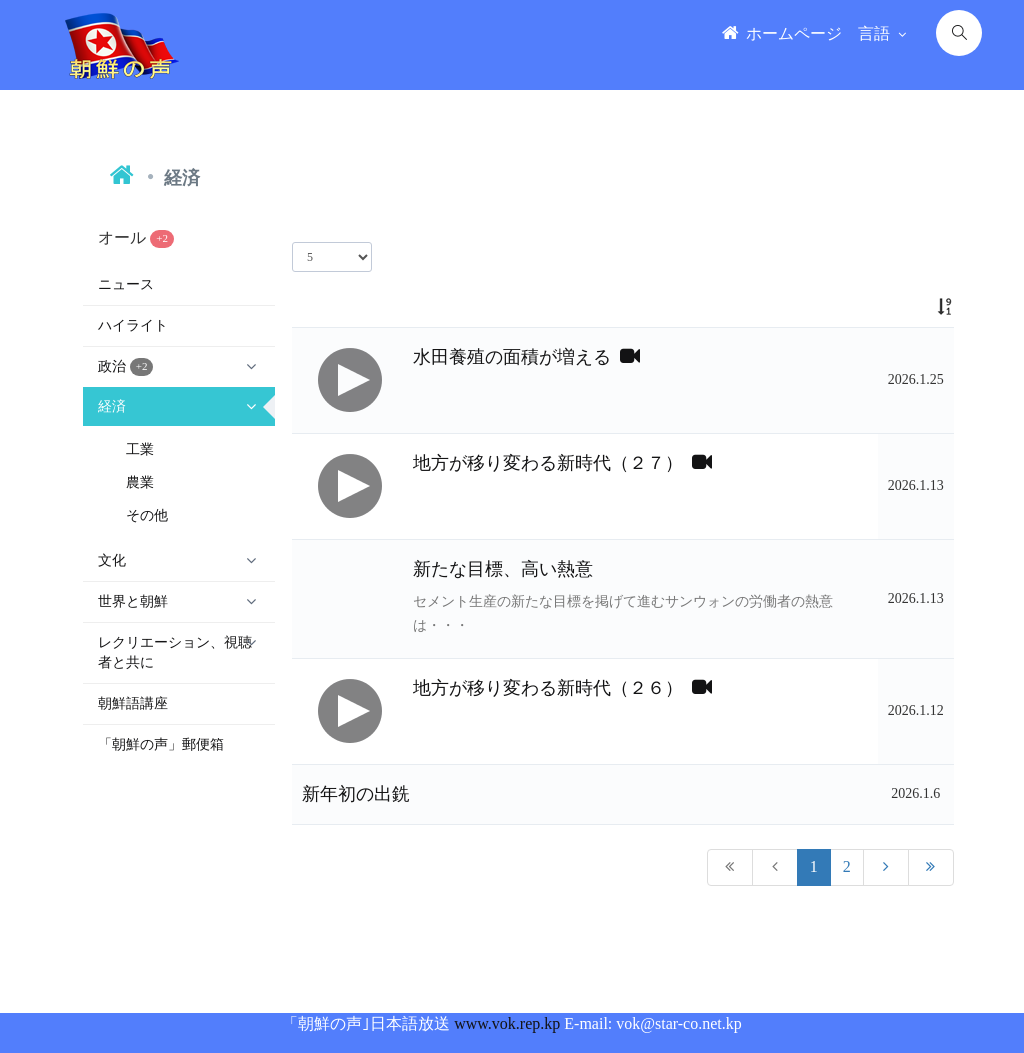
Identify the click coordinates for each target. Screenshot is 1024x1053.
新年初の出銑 (356, 794)
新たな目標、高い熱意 (503, 569)
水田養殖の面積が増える (526, 357)
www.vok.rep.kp (507, 1023)
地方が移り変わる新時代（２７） (562, 463)
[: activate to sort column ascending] (916, 307)
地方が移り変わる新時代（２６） (562, 688)
